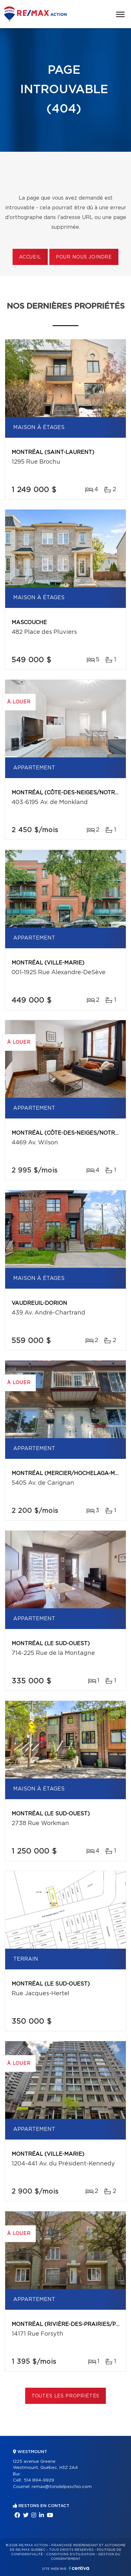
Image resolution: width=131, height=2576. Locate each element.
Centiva (79, 2568)
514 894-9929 (39, 2480)
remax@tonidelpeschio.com (62, 2487)
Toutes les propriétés (66, 2396)
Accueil (30, 257)
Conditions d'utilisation (70, 2554)
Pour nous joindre (84, 257)
